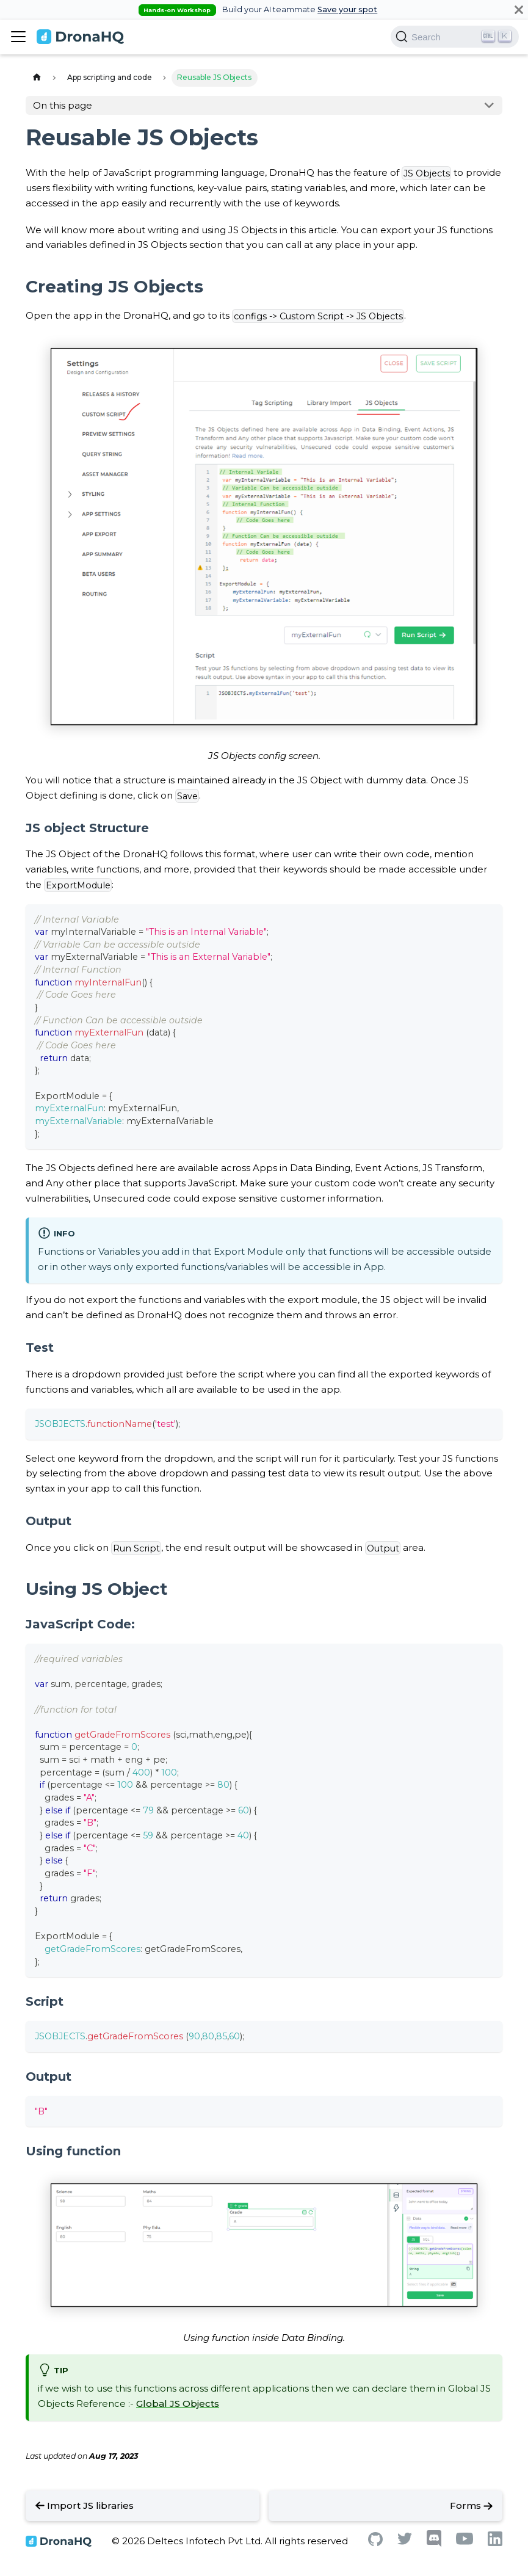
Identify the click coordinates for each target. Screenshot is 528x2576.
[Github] (375, 2543)
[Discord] (434, 2544)
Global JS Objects (177, 2403)
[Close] (519, 9)
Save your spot (347, 9)
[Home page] (37, 78)
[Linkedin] (495, 2543)
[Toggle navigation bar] (18, 36)
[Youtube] (464, 2541)
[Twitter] (404, 2541)
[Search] (455, 37)
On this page (62, 105)
